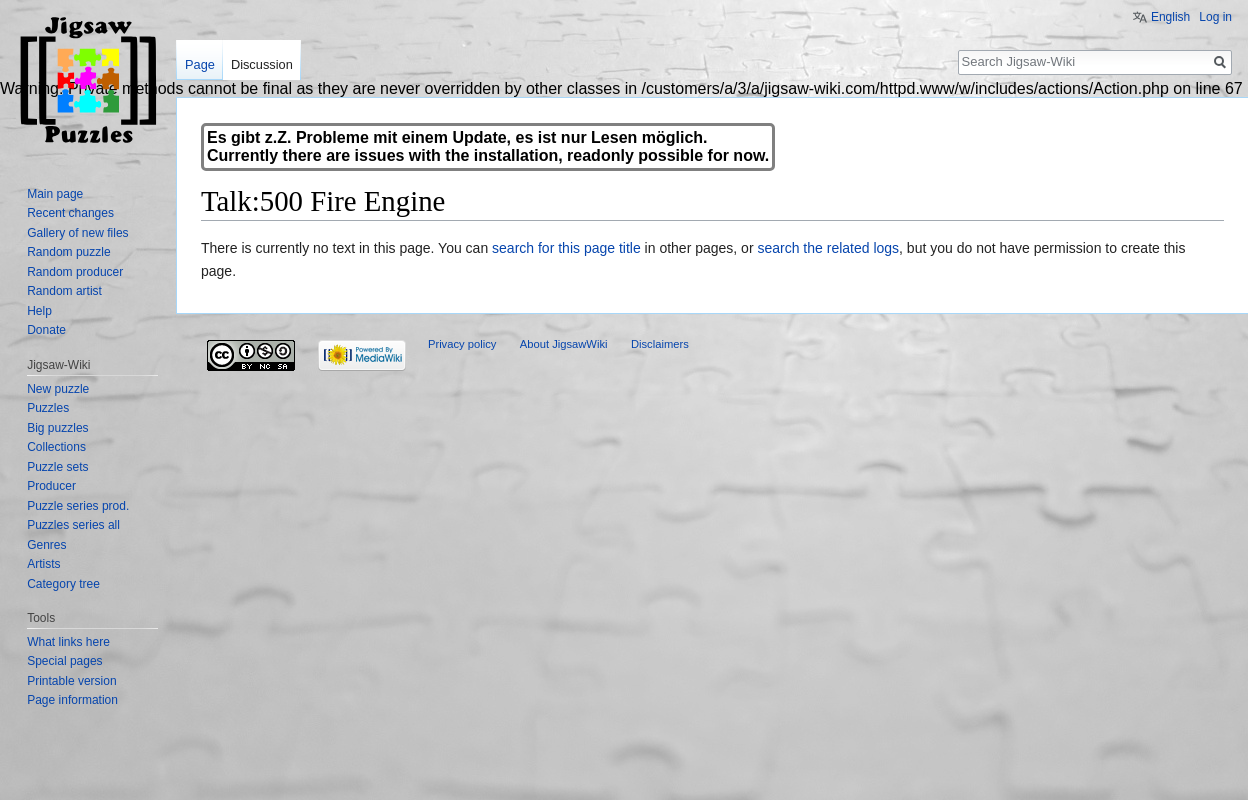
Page (200, 64)
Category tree (63, 584)
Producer (51, 486)
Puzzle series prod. (78, 506)
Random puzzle (68, 252)
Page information (72, 700)
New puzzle (58, 389)
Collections (56, 447)
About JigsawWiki (564, 344)
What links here (68, 642)
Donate (46, 330)
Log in (1215, 17)
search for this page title (566, 248)
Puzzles (48, 408)
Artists (43, 564)
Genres (46, 545)
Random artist (64, 291)
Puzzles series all (73, 525)
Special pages (64, 661)
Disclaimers (660, 344)
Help (39, 311)
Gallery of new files (77, 233)
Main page (55, 194)
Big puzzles (57, 428)
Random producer (75, 272)
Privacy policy (462, 344)
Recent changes (70, 213)
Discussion (262, 64)
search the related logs (828, 248)
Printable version (71, 681)
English (1170, 17)
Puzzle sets (57, 467)
